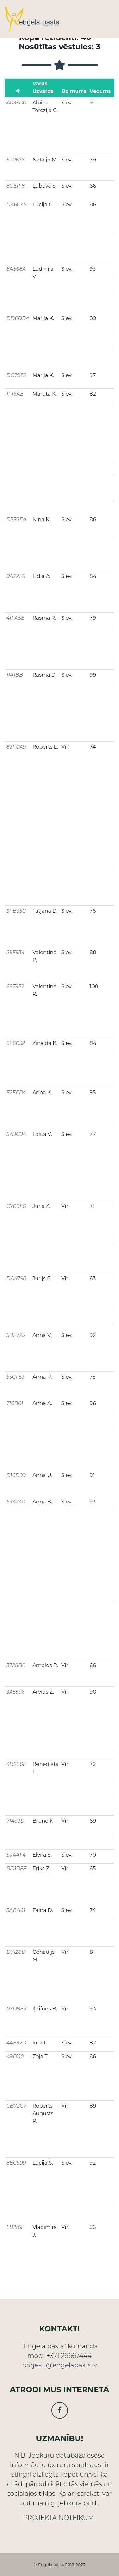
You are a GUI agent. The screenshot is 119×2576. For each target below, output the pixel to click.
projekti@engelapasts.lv (59, 2365)
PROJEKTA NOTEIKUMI (59, 2518)
